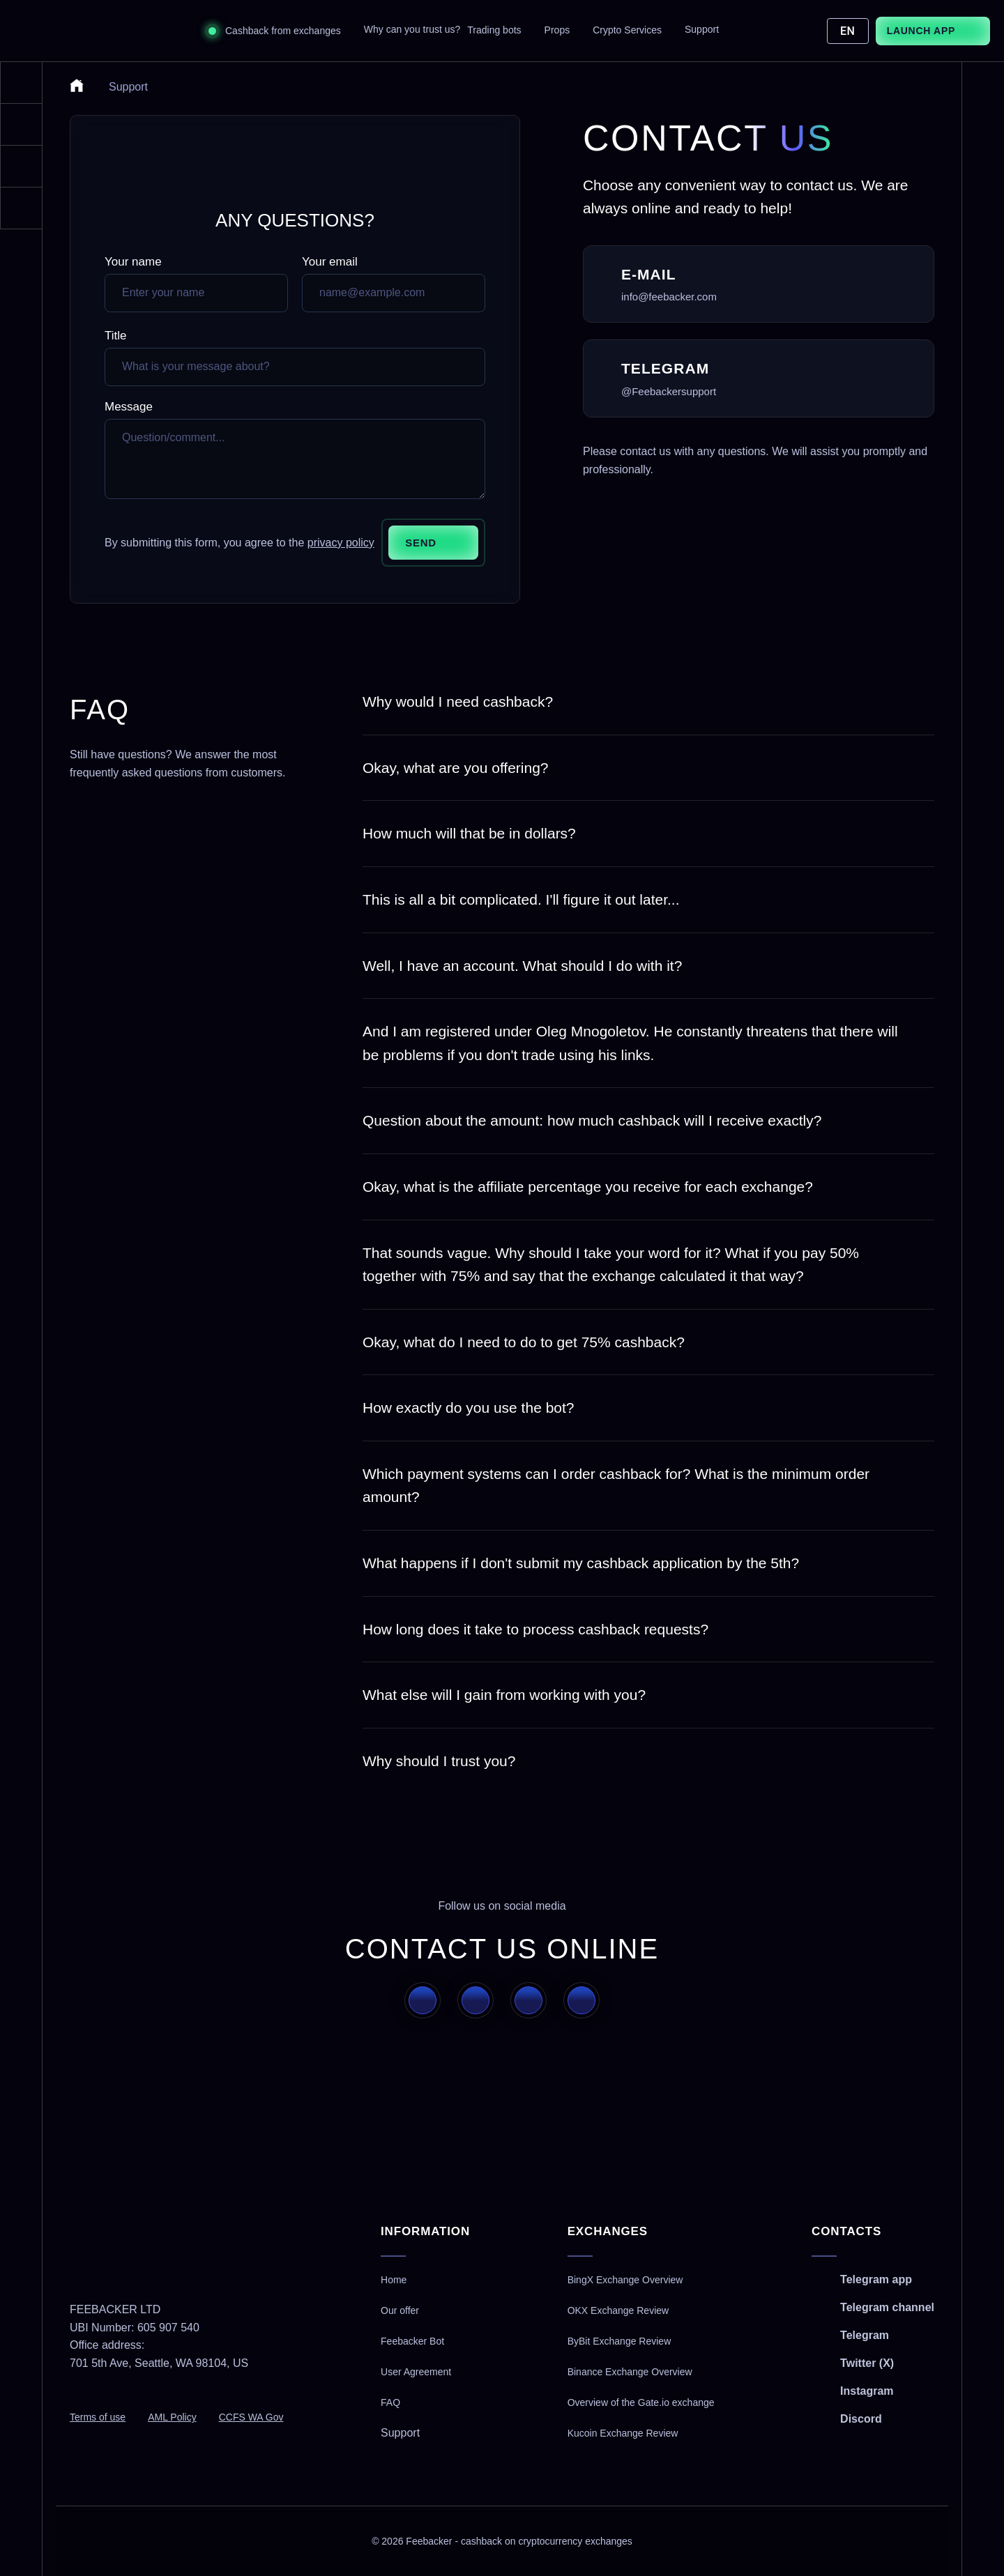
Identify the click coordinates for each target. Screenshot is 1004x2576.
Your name (133, 261)
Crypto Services (627, 30)
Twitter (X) (867, 2363)
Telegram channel (887, 2307)
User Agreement (416, 2371)
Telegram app (876, 2279)
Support (702, 29)
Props (557, 30)
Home (393, 2279)
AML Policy (172, 2417)
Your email (330, 261)
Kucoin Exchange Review (623, 2433)
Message (129, 406)
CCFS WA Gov (251, 2417)
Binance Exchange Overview (630, 2371)
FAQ (390, 2402)
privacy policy (340, 543)
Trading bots (494, 30)
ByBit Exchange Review (619, 2341)
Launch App (921, 30)
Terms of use (98, 2417)
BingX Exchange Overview (625, 2279)
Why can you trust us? (412, 29)
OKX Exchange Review (618, 2310)
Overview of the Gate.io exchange (641, 2402)
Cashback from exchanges (283, 30)
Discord (861, 2419)
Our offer (400, 2310)
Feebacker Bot (412, 2341)
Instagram (866, 2391)
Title (116, 335)
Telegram (864, 2335)
